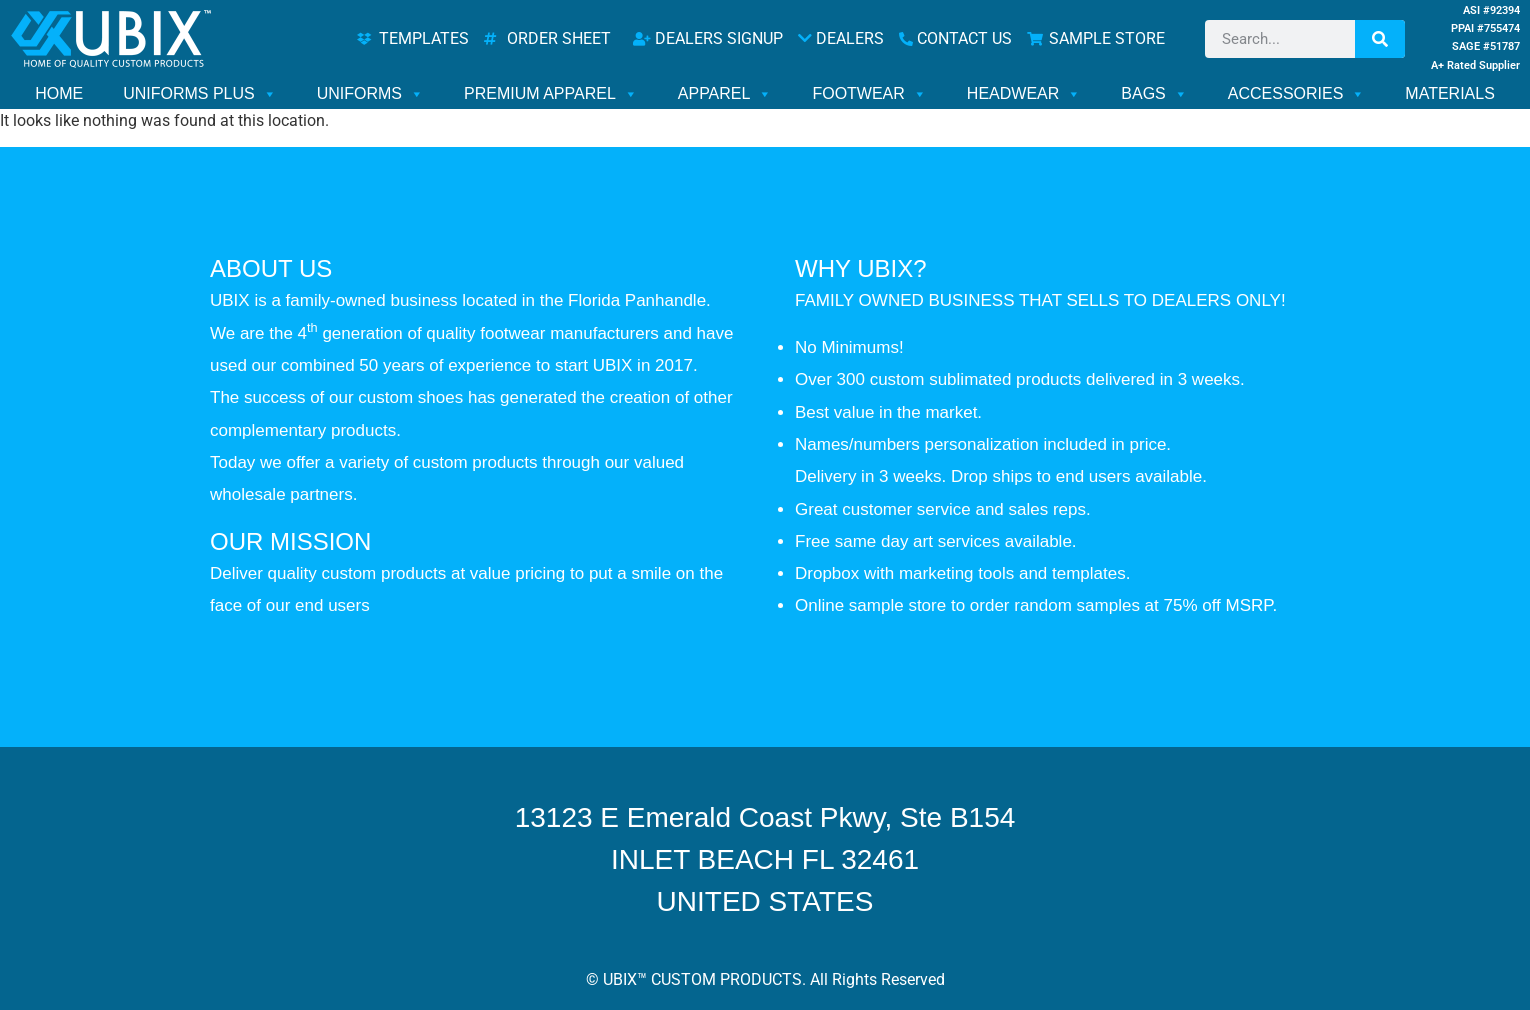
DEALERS (841, 38)
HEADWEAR (1024, 94)
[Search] (1380, 39)
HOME (59, 93)
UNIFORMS (370, 94)
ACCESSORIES (1297, 94)
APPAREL (725, 94)
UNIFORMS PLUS (200, 94)
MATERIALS (1450, 93)
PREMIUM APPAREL (551, 94)
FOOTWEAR (869, 94)
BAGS (1154, 94)
